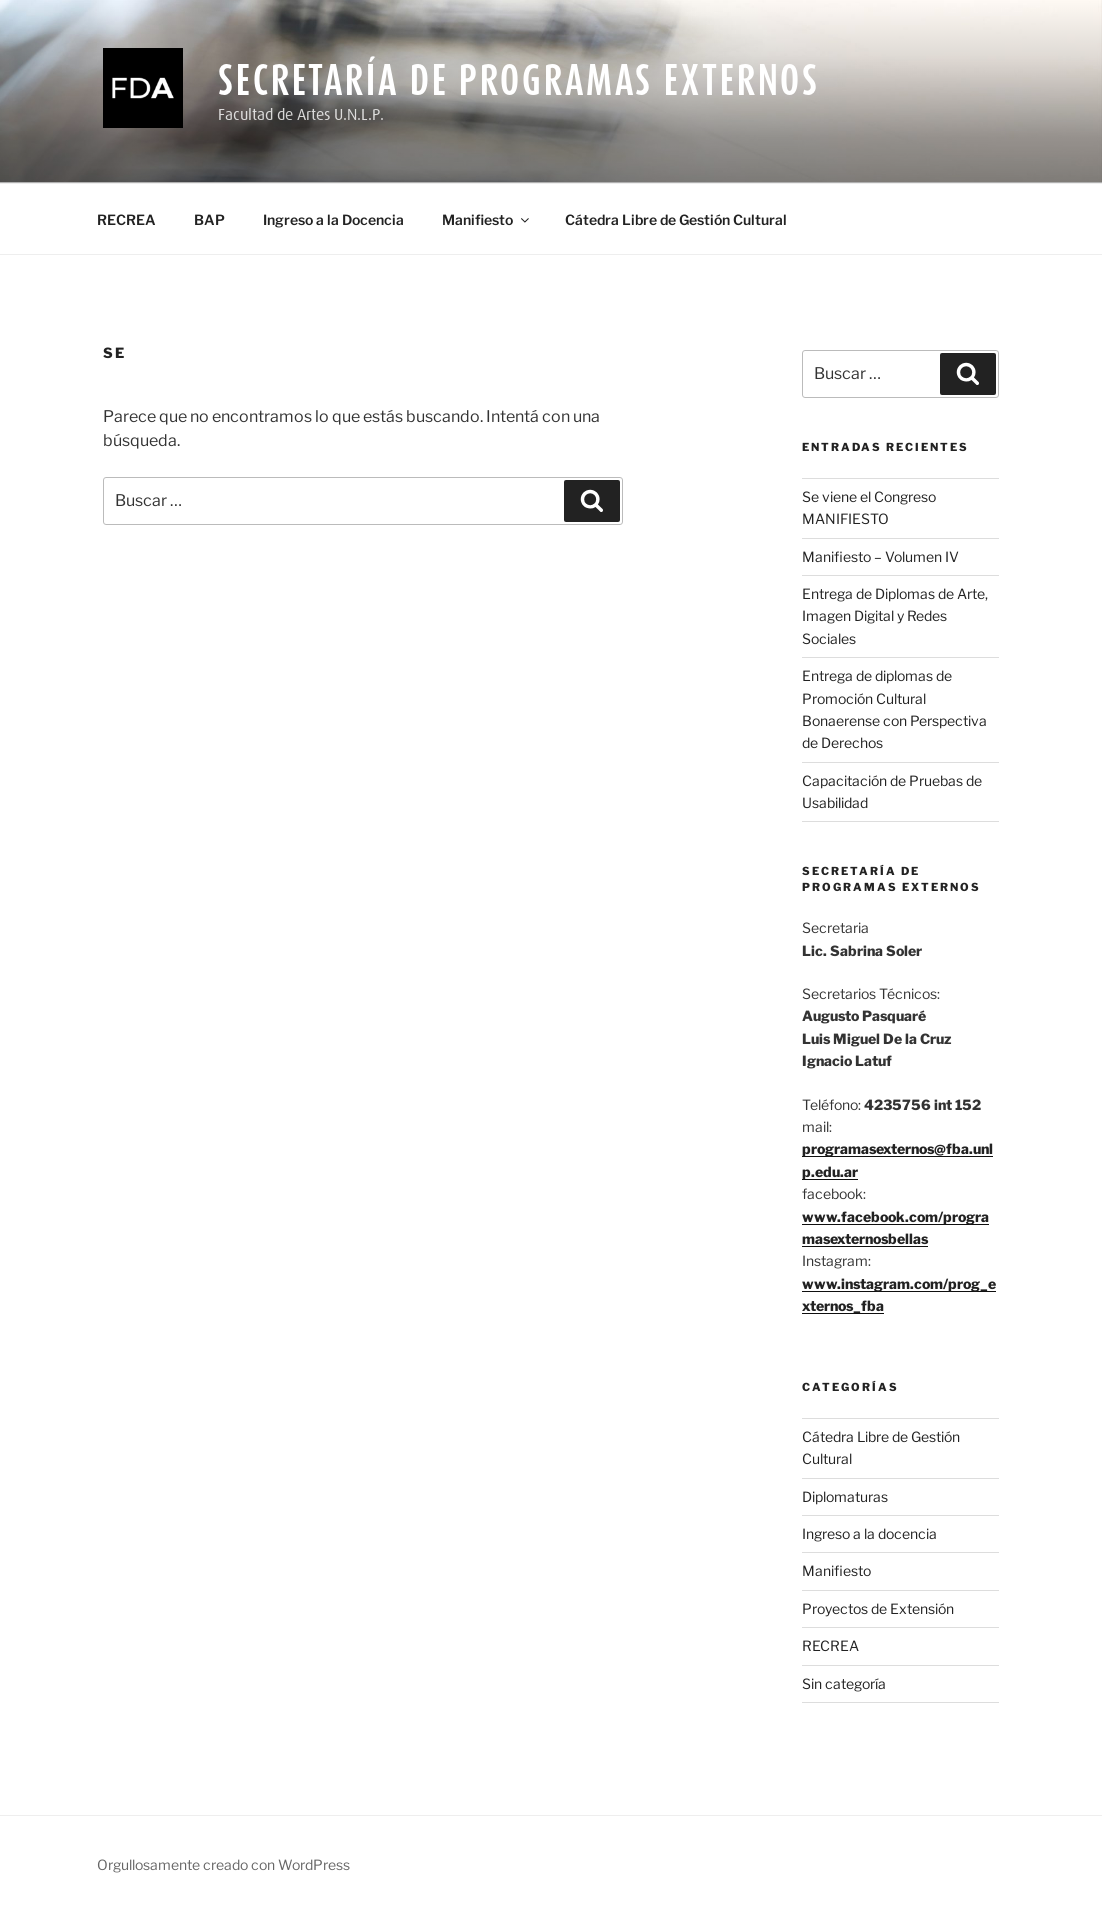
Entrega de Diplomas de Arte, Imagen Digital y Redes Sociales (895, 616)
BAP (209, 219)
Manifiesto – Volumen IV (880, 556)
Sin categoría (844, 1683)
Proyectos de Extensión (878, 1608)
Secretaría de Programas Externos (519, 79)
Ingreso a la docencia (869, 1533)
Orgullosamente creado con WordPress (223, 1864)
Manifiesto (487, 219)
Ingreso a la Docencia (333, 219)
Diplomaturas (845, 1496)
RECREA (126, 219)
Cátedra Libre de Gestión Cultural (676, 219)
